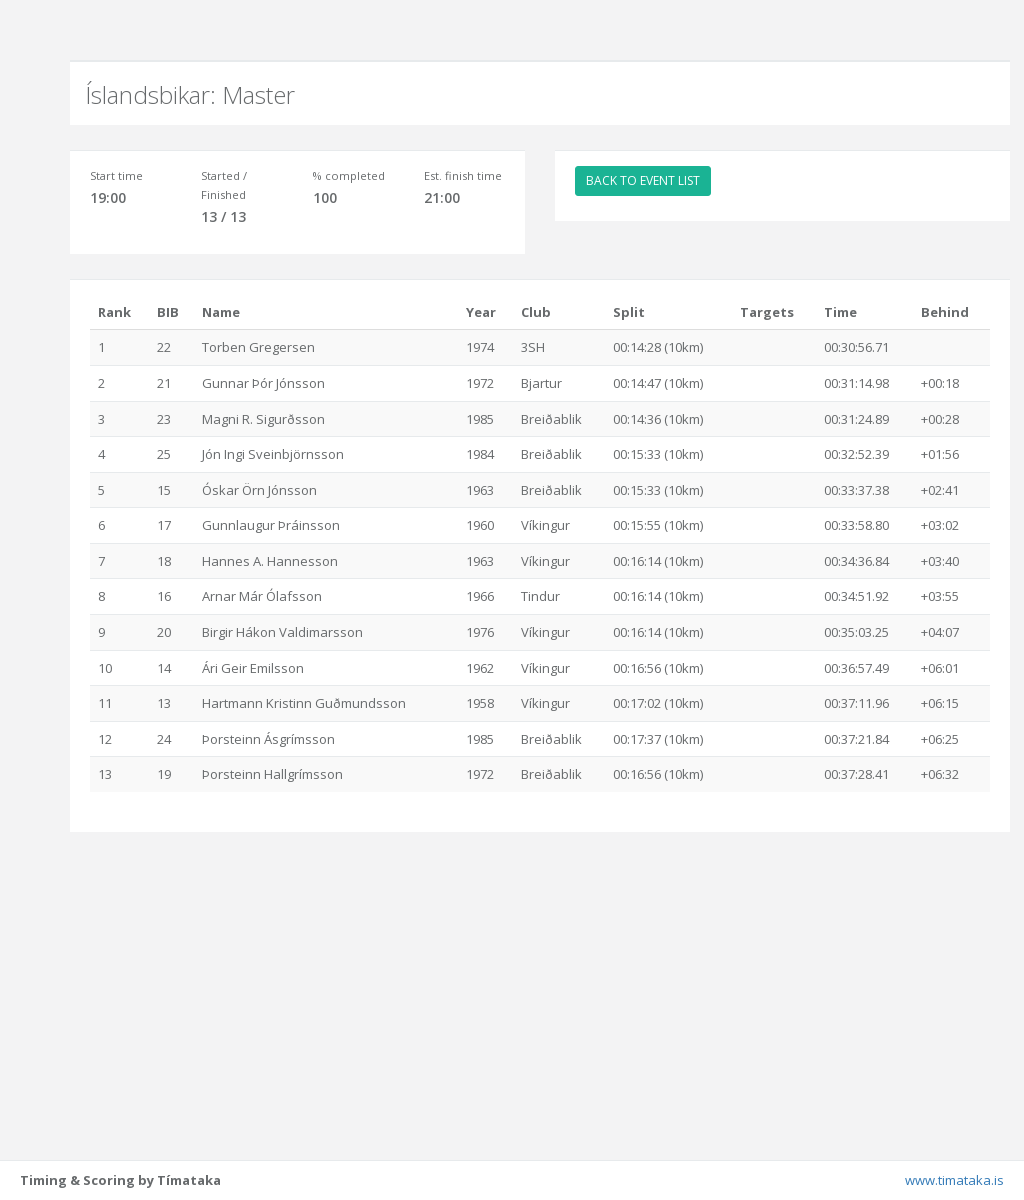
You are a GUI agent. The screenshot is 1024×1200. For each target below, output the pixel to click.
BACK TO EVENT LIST (643, 180)
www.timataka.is (954, 1180)
